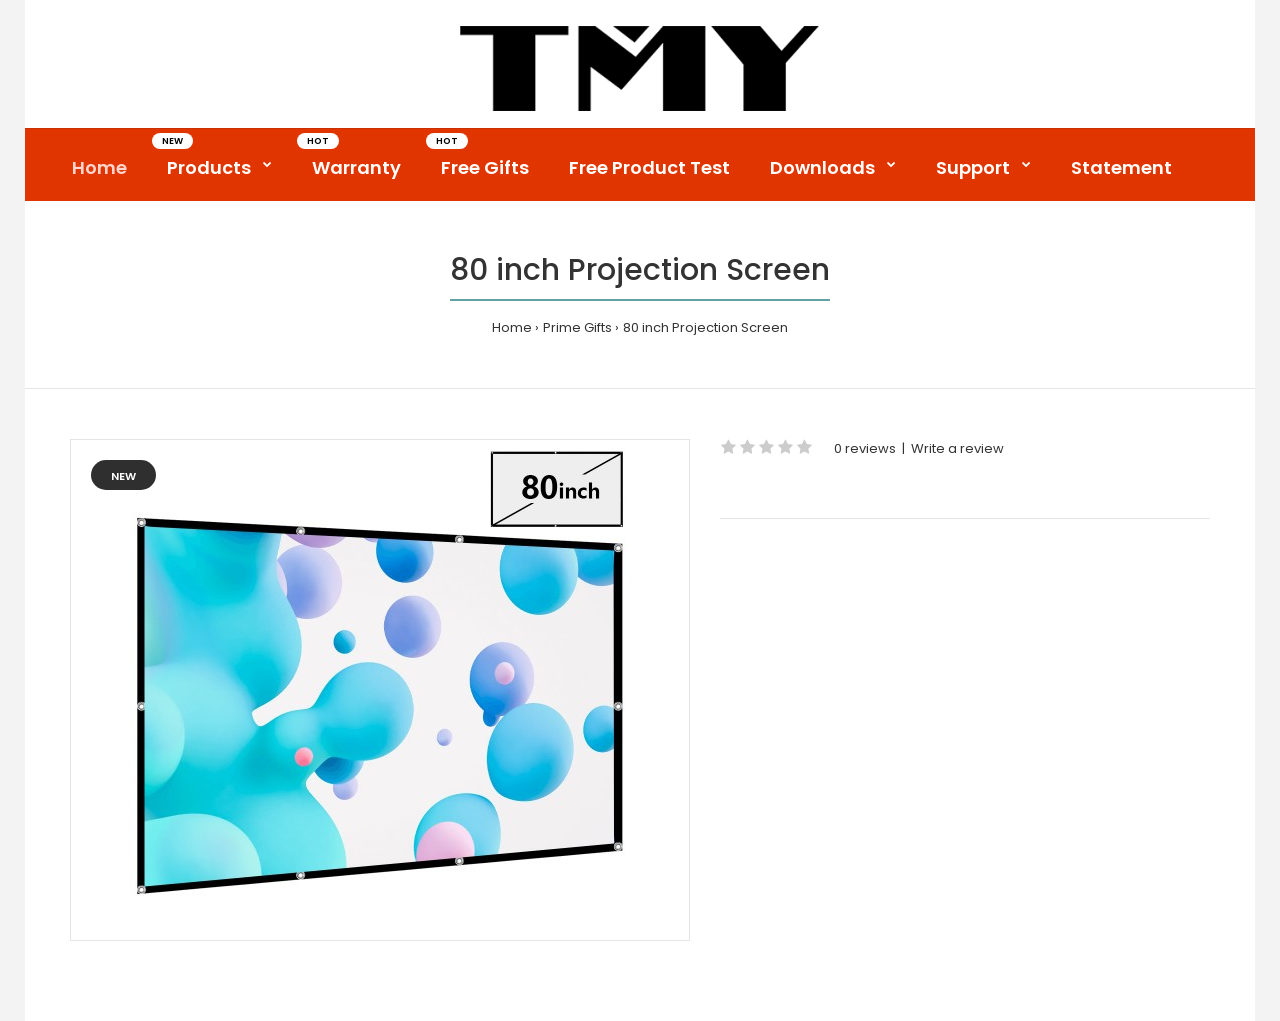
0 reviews (865, 448)
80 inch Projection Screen (705, 327)
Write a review (957, 448)
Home (512, 327)
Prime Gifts (577, 327)
